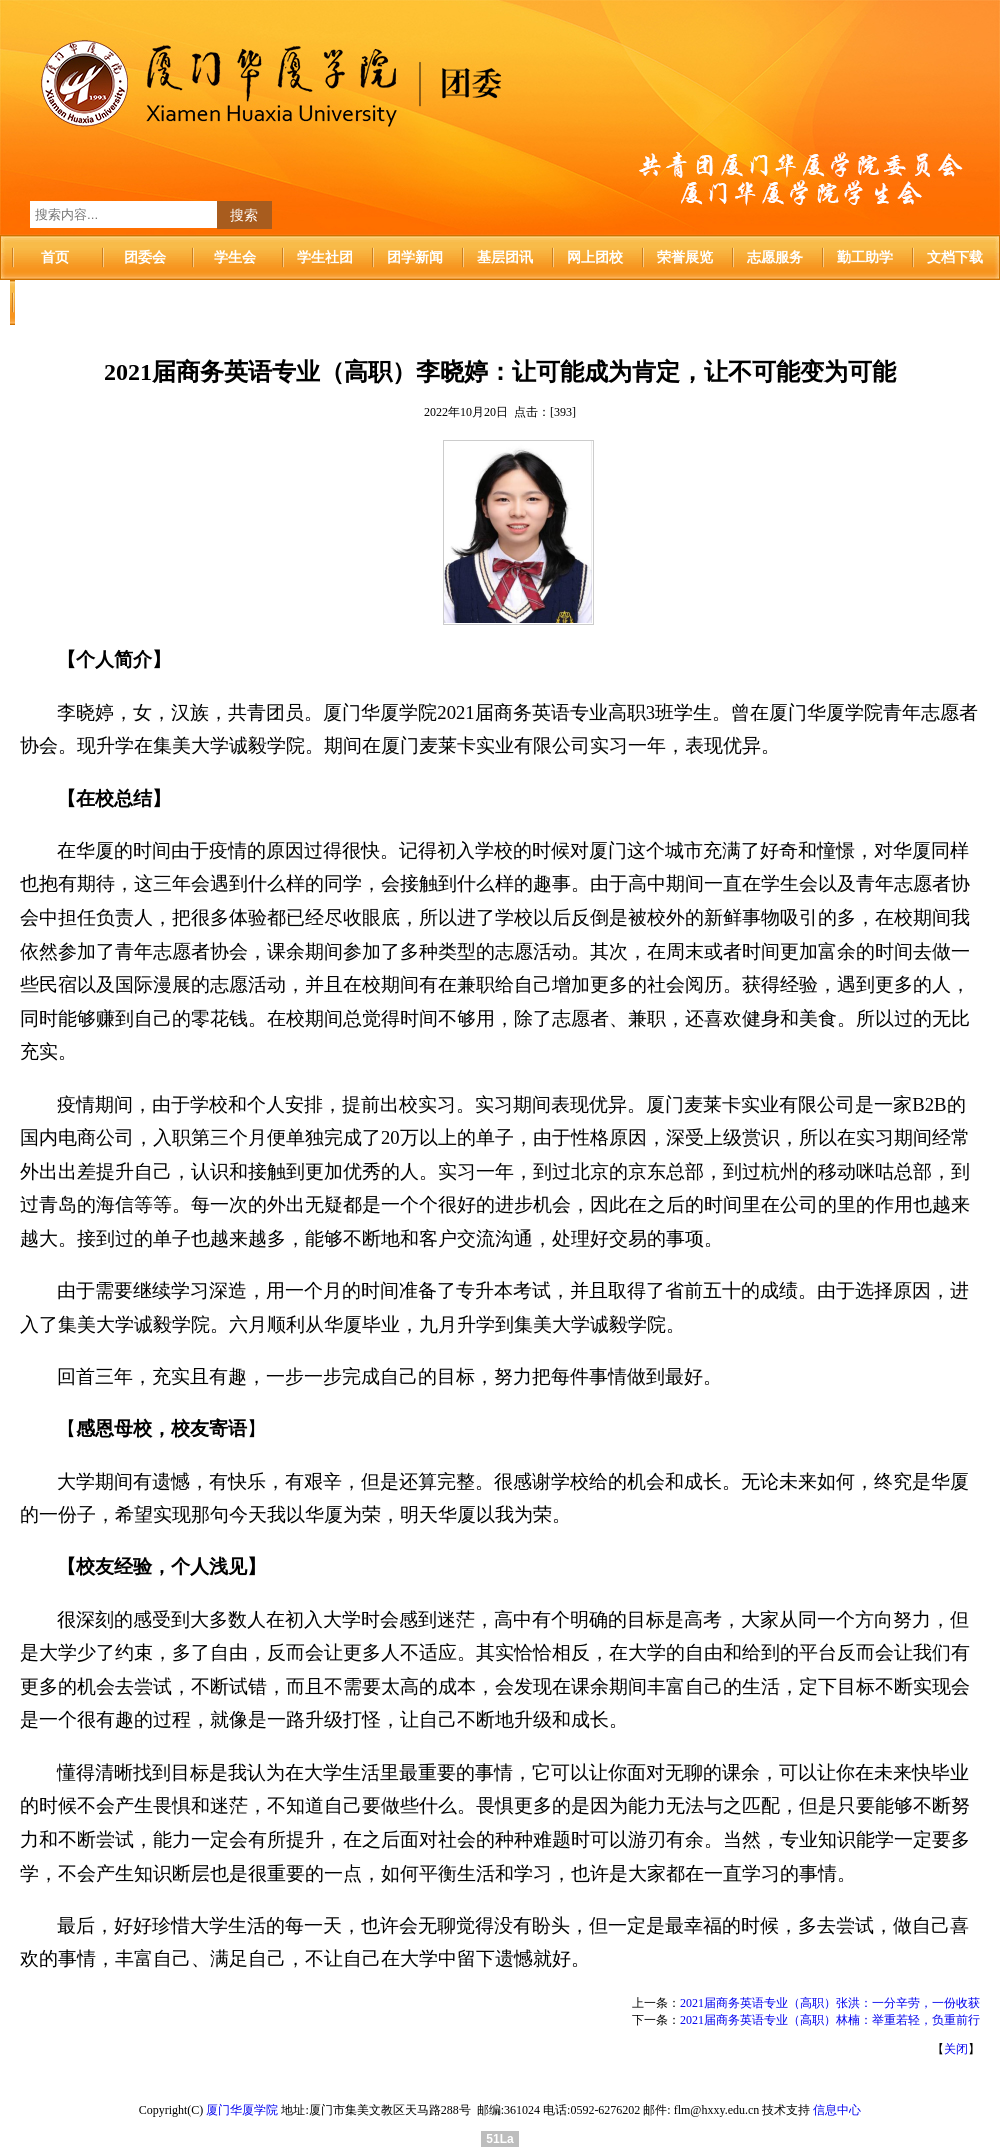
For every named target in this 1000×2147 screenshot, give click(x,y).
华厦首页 (55, 302)
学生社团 (325, 257)
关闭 (956, 2049)
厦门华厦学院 (242, 2110)
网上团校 (595, 257)
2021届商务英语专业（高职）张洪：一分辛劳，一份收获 (830, 2003)
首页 (55, 257)
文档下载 (955, 257)
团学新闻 (415, 257)
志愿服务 (775, 257)
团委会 (145, 257)
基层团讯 (505, 257)
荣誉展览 (685, 257)
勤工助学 (865, 257)
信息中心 (837, 2110)
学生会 (235, 257)
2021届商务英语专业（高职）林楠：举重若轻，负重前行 (830, 2020)
